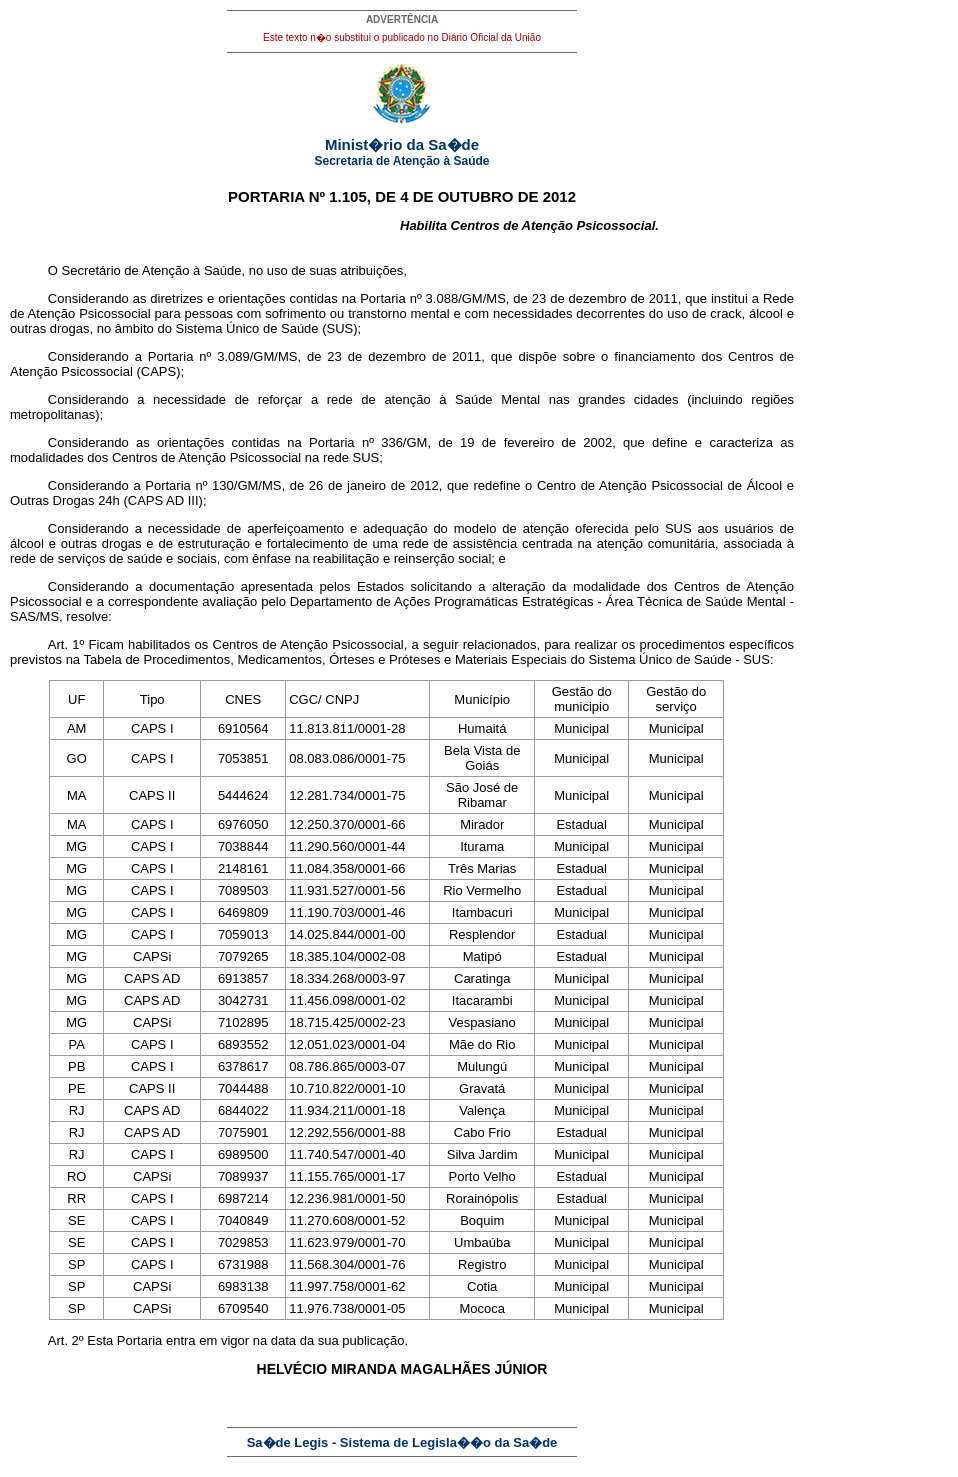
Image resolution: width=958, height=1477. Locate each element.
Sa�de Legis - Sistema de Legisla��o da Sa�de (402, 1442)
